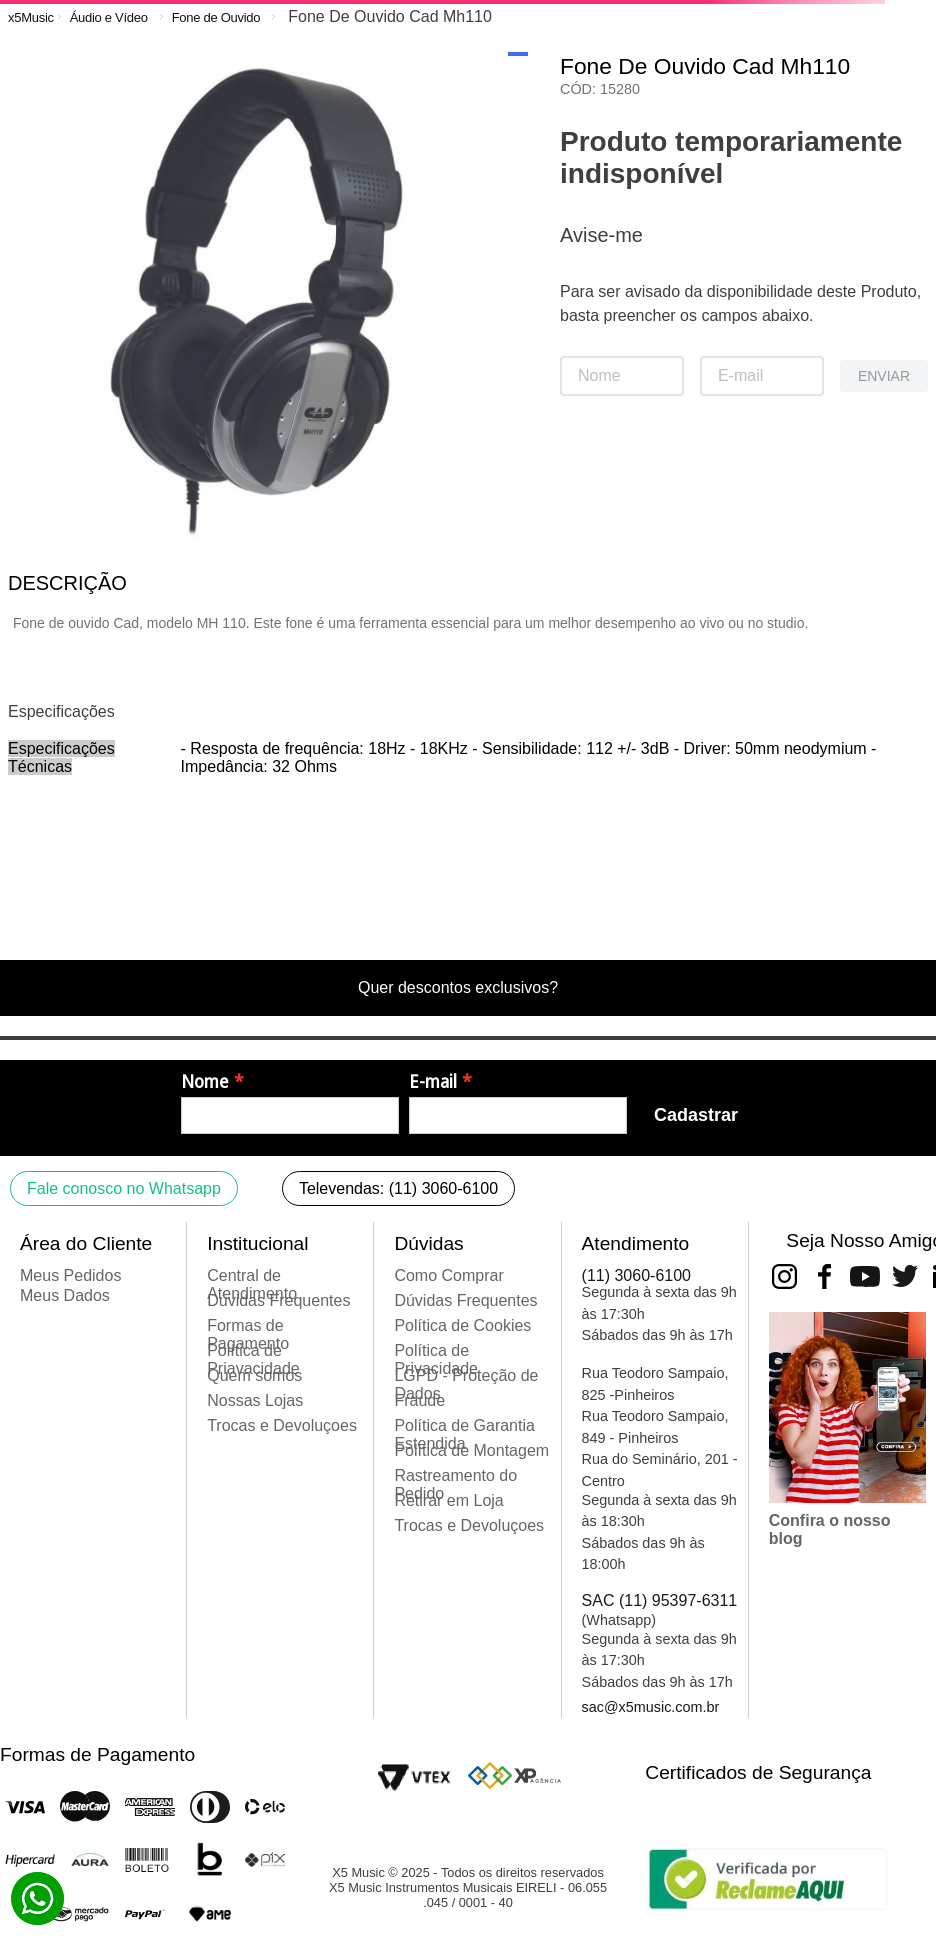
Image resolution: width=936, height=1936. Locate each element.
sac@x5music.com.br (651, 1707)
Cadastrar (696, 1115)
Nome (205, 1082)
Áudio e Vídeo (109, 17)
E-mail (433, 1082)
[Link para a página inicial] (31, 17)
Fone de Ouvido (216, 17)
